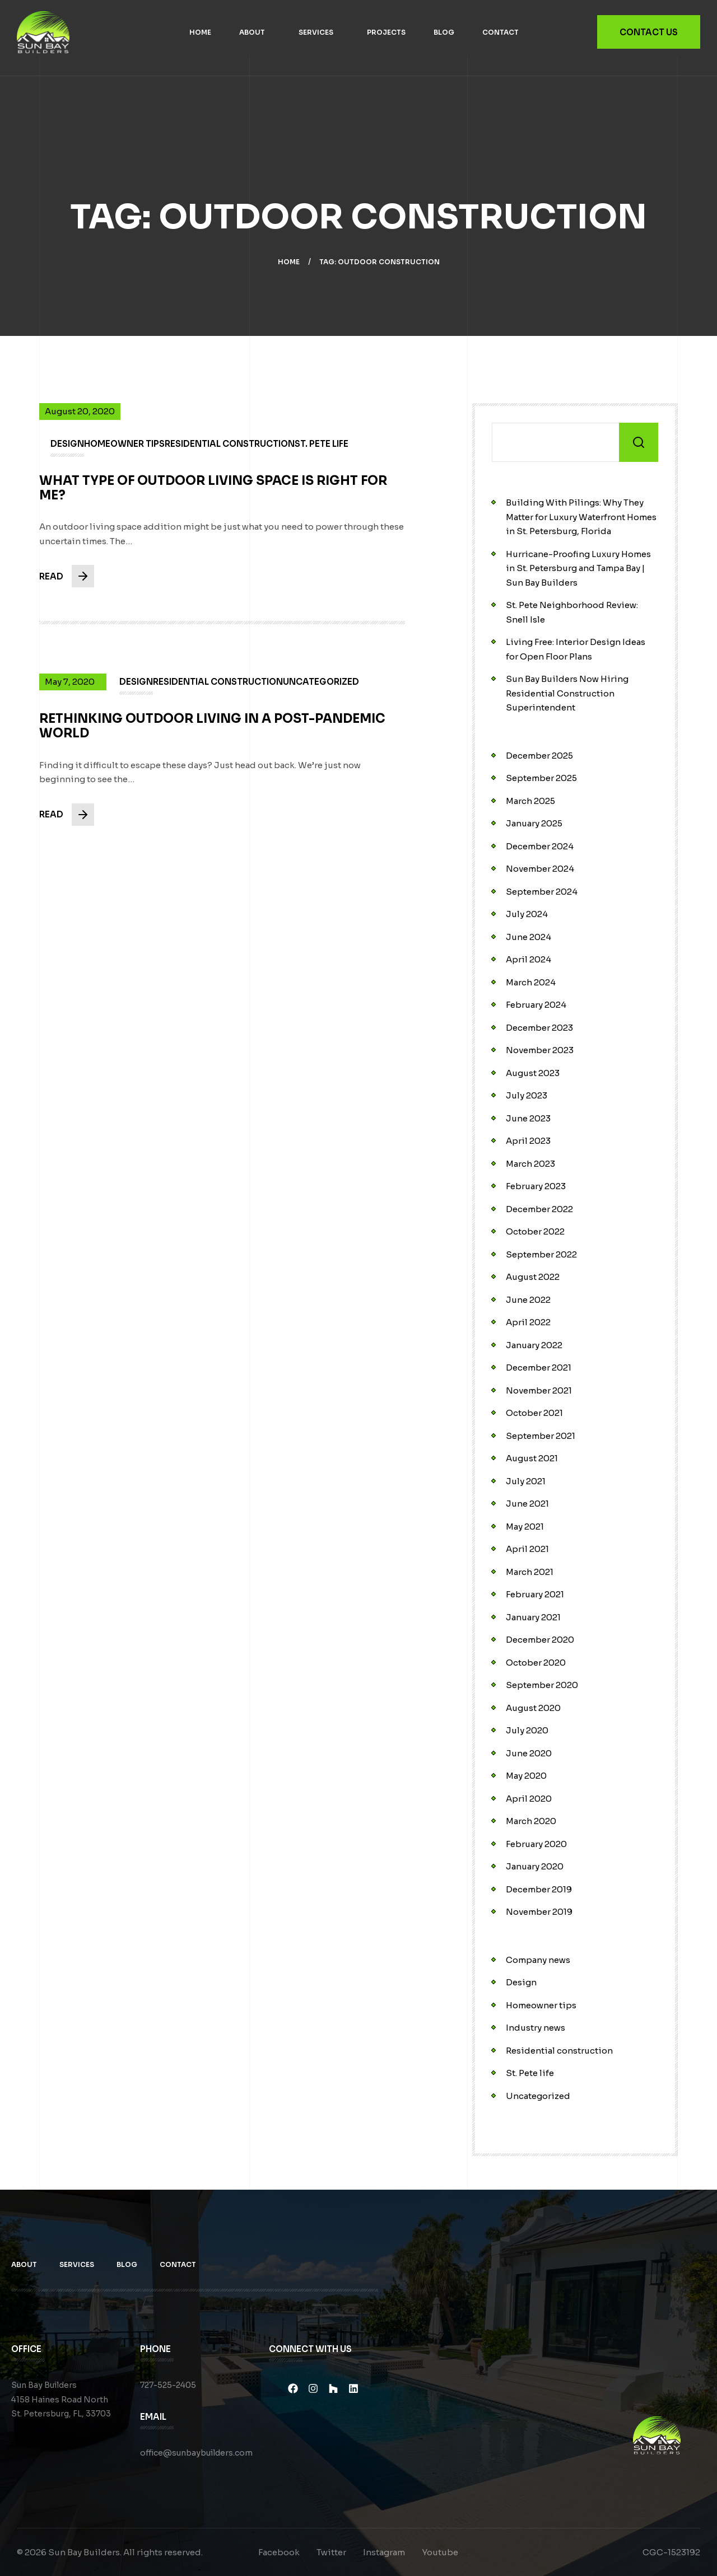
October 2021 (534, 1413)
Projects (386, 32)
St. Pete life (530, 2073)
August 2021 (532, 1458)
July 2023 (526, 1095)
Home (200, 32)
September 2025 (541, 778)
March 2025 (530, 801)
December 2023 (539, 1027)
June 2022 (528, 1299)
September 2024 (542, 891)
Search (638, 442)
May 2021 (525, 1526)
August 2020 (533, 1708)
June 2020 (529, 1753)
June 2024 (528, 937)
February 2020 (536, 1844)
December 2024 (540, 846)
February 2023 (536, 1186)
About (252, 32)
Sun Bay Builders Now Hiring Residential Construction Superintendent (567, 693)
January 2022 (534, 1345)
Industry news (535, 2027)
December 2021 (538, 1367)
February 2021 (535, 1594)
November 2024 (540, 868)
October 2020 (536, 1662)
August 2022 (533, 1276)
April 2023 (528, 1140)
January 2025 (534, 823)
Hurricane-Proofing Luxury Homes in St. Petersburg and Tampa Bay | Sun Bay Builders (578, 568)
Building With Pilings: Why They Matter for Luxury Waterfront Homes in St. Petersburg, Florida (581, 516)
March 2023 (530, 1163)
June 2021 (527, 1503)
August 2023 (533, 1073)
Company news (538, 1960)
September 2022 (541, 1254)
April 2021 (527, 1549)
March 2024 (531, 982)
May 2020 (526, 1775)
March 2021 (529, 1572)
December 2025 (539, 755)
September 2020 (542, 1685)
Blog (444, 32)
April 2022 (528, 1322)
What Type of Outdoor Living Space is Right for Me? (213, 495)
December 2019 (539, 1889)
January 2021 (533, 1617)
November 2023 (540, 1050)
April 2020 (529, 1798)
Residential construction (559, 2050)
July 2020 (527, 1730)
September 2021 (540, 1435)
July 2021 (526, 1481)
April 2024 (528, 959)
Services (316, 32)
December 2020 (540, 1639)
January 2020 (535, 1866)
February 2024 (536, 1004)
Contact (500, 32)
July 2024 (527, 914)
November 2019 (539, 1911)
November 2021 (539, 1390)
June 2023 (528, 1118)
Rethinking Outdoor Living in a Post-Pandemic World (212, 734)
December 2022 (539, 1209)
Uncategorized (538, 2096)
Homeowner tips (541, 2005)
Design (521, 1982)
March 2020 (531, 1821)
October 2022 (535, 1231)
